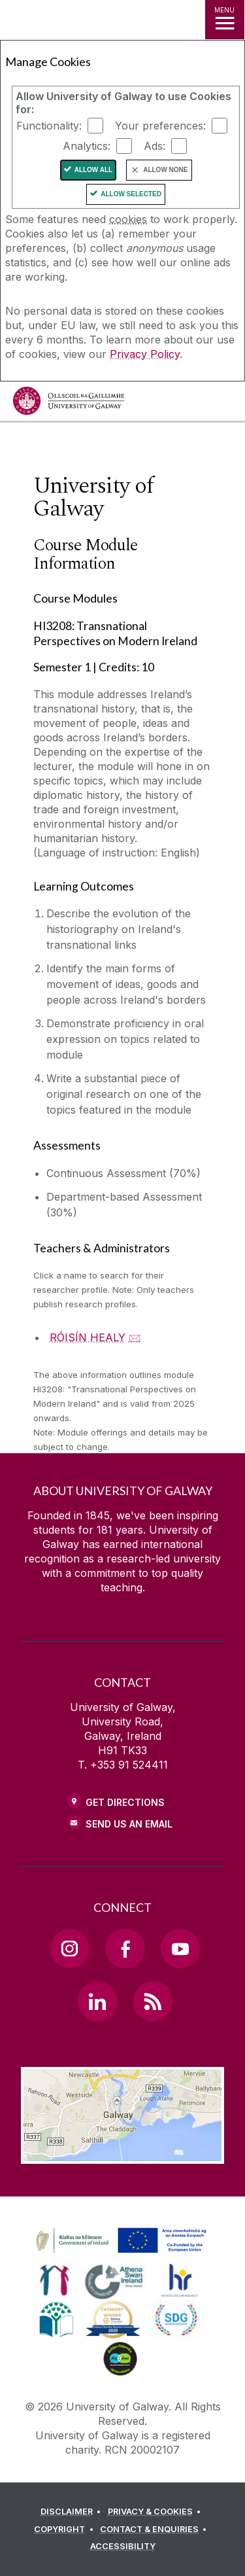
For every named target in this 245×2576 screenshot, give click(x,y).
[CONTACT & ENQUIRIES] (155, 2529)
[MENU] (224, 19)
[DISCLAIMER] (73, 2511)
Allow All (93, 169)
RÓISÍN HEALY (87, 1337)
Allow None (165, 169)
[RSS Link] (152, 2000)
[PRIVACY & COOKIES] (156, 2511)
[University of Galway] (68, 404)
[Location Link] (122, 2154)
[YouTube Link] (180, 1948)
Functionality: (49, 125)
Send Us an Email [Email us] (129, 1823)
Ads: (154, 145)
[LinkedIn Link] (97, 2000)
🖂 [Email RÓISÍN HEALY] (135, 1337)
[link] (118, 2241)
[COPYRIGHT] (65, 2529)
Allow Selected (131, 194)
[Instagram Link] (70, 1948)
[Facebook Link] (124, 1948)
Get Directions (125, 1802)
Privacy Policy (145, 354)
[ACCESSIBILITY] (122, 2546)
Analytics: (86, 145)
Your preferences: (160, 125)
